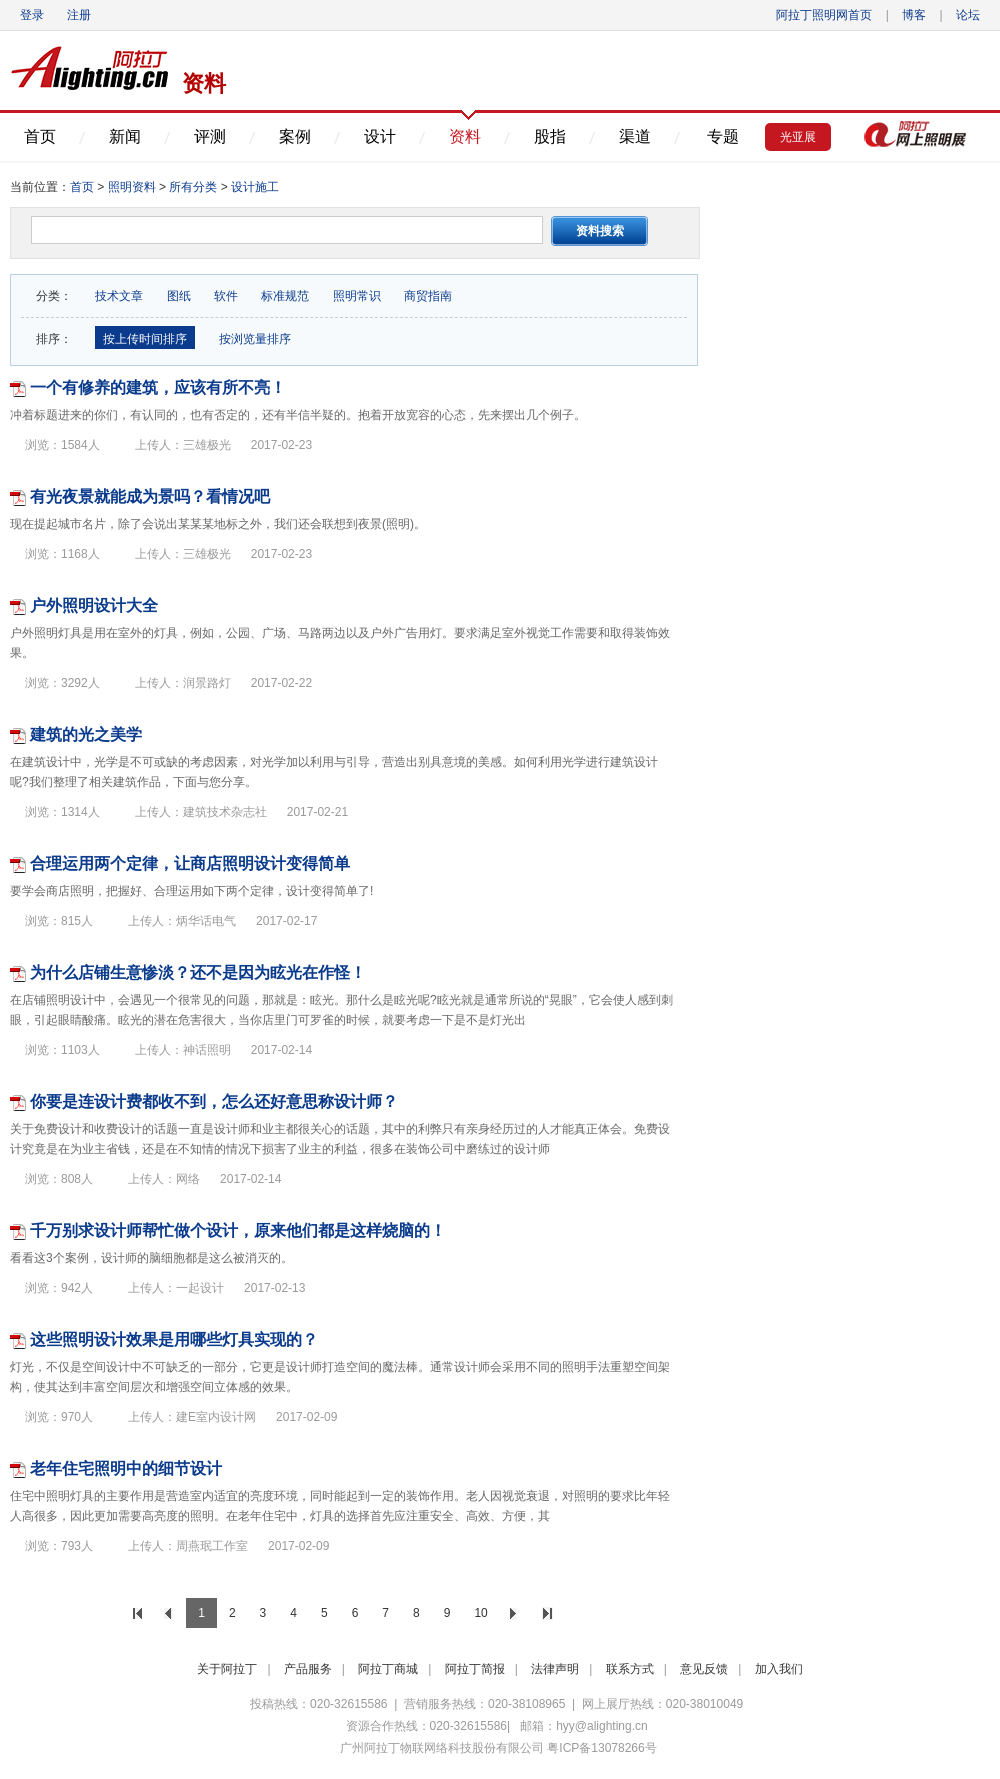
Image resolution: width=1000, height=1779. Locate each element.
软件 (226, 296)
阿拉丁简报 (475, 1669)
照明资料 (132, 187)
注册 (79, 15)
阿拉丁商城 (388, 1669)
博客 (914, 15)
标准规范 (285, 296)
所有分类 (194, 187)
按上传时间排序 (145, 339)
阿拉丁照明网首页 (825, 15)
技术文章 (119, 296)
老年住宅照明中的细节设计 (126, 1468)
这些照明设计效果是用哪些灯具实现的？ (174, 1339)
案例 (295, 136)
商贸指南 (428, 296)
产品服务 (308, 1669)
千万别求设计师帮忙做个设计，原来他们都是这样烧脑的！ (238, 1230)
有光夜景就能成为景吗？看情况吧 (150, 496)
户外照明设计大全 (94, 605)
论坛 (968, 15)
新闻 (125, 136)
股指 (550, 136)
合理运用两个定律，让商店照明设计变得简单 (190, 863)
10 (480, 1613)
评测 (210, 136)
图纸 (179, 296)
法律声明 (555, 1669)
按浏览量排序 (252, 339)
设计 (380, 136)
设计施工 (255, 187)
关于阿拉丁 (227, 1669)
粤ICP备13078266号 (601, 1748)
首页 (40, 136)
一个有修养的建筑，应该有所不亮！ (158, 387)
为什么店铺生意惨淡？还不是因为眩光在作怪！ (198, 972)
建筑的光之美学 (86, 734)
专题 (723, 136)
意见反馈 (704, 1669)
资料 (465, 136)
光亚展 (798, 137)
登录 (32, 15)
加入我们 (779, 1669)
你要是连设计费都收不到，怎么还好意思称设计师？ (214, 1101)
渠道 (635, 136)
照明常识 (357, 296)
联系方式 (630, 1669)
